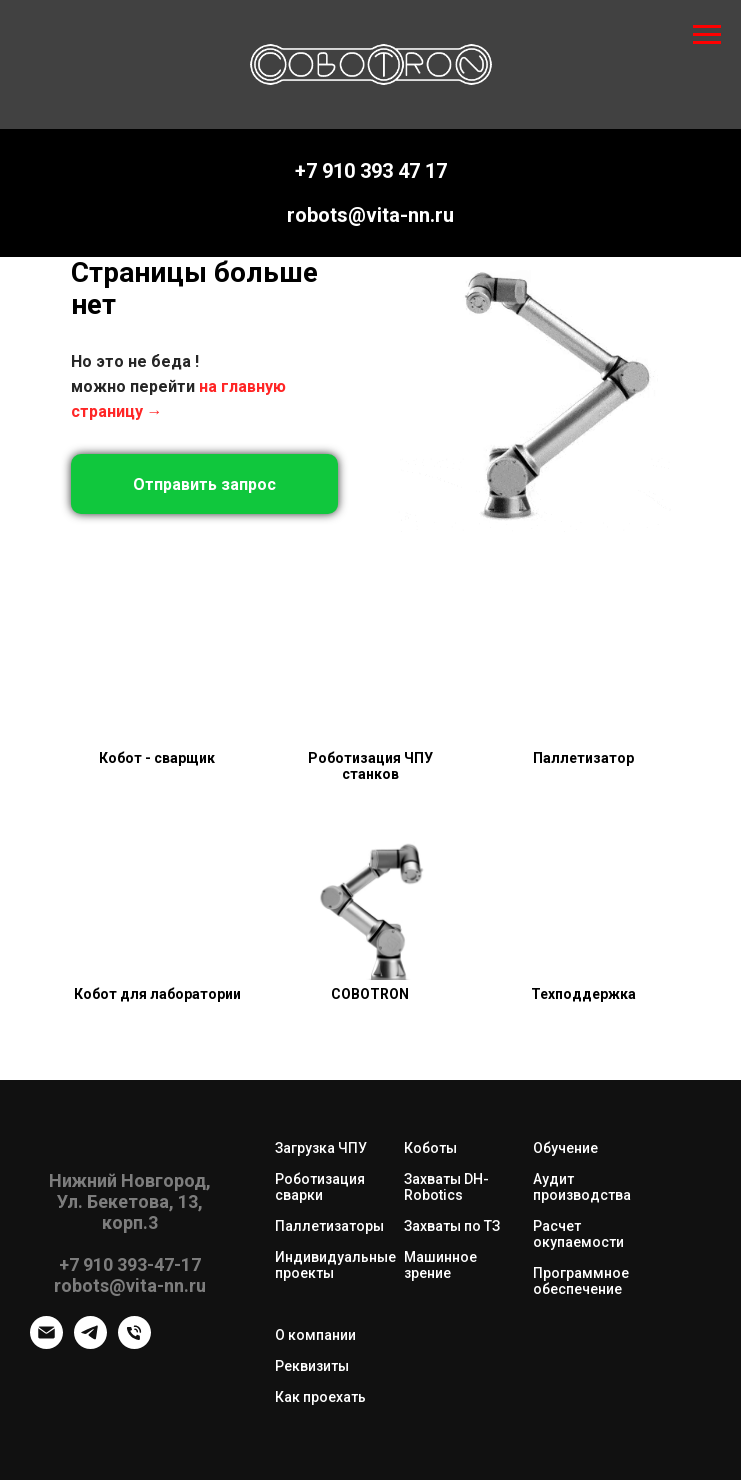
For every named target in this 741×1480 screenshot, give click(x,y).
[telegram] (90, 1343)
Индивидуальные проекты (335, 1265)
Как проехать (320, 1397)
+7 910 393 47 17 (371, 171)
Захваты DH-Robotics (446, 1187)
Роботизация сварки (320, 1187)
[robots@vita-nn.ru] (46, 1343)
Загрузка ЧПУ (321, 1148)
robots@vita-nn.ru (370, 215)
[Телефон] (134, 1343)
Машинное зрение (440, 1265)
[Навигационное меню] (707, 35)
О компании (315, 1335)
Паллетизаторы (329, 1226)
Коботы (430, 1148)
